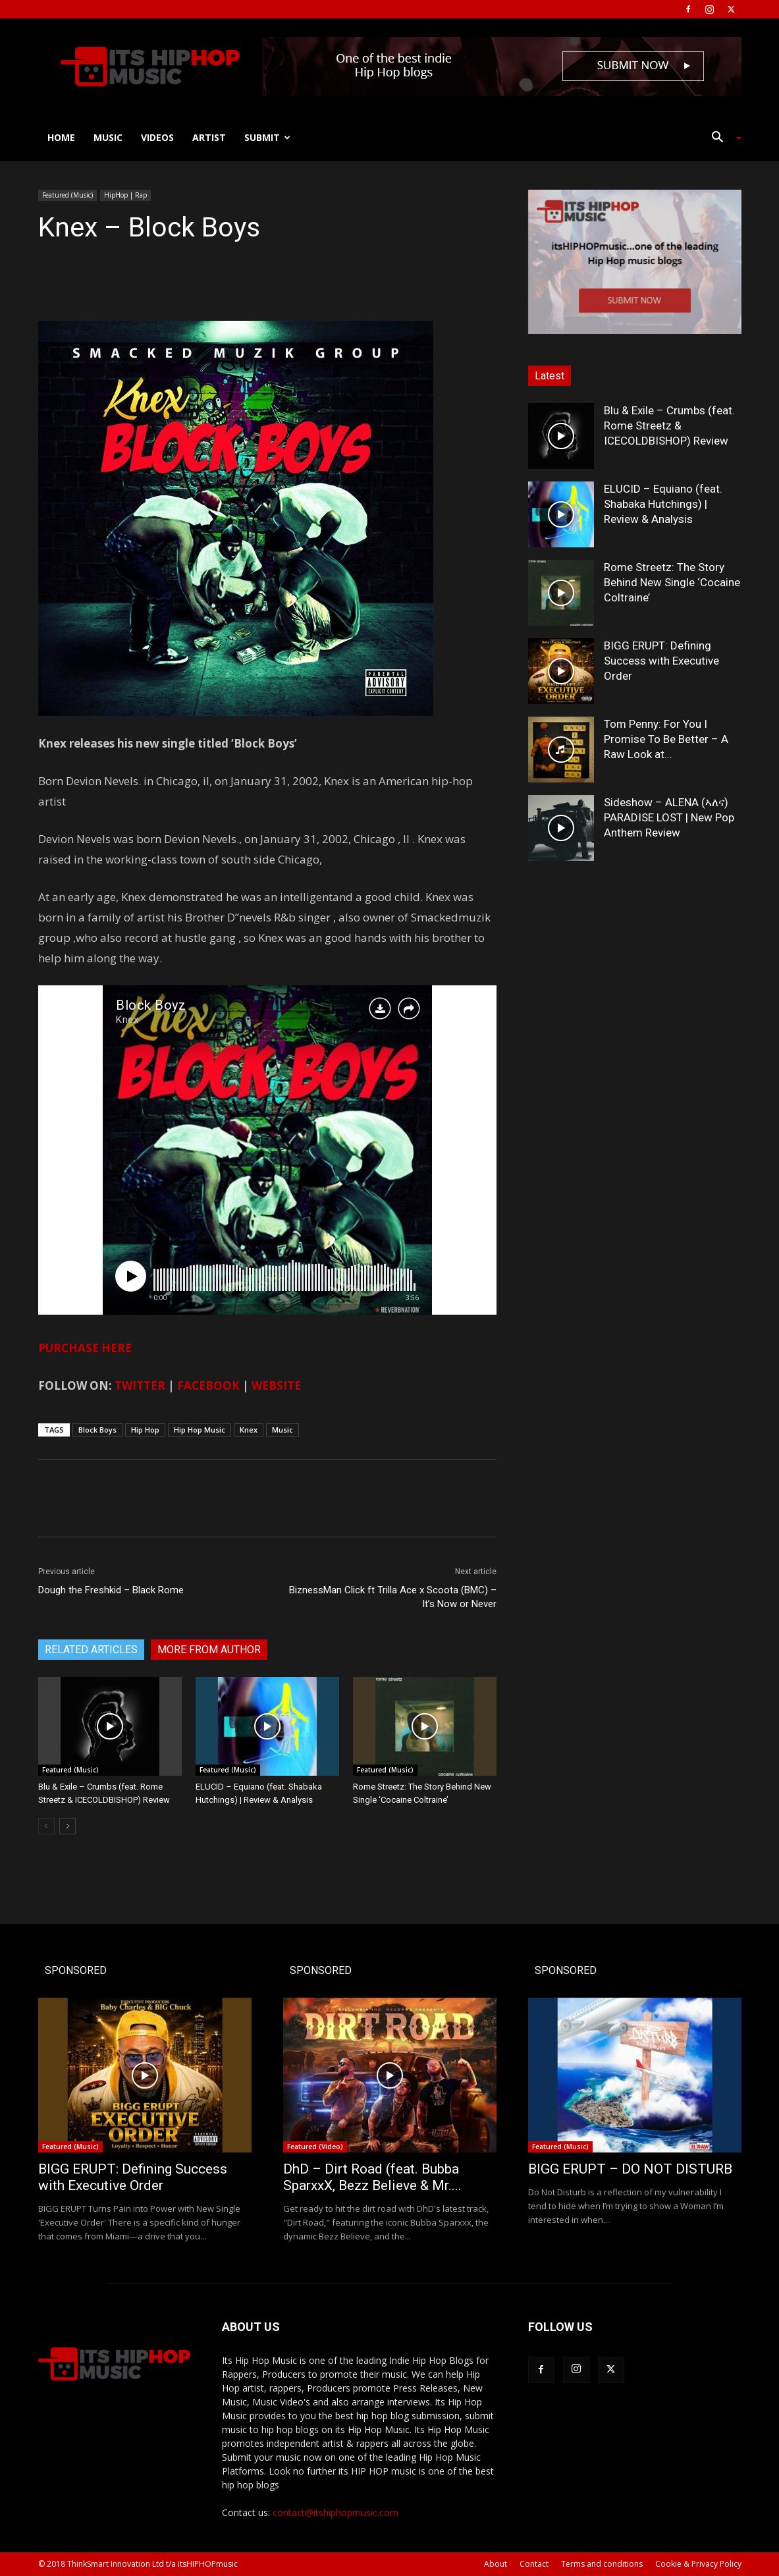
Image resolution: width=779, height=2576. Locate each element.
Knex (248, 1430)
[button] (721, 138)
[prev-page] (46, 1826)
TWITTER (140, 1385)
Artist (209, 137)
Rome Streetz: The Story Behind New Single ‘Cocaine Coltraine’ (672, 582)
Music (108, 137)
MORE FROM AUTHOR (209, 1649)
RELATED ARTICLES (91, 1649)
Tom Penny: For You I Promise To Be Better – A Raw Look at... (666, 739)
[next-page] (67, 1826)
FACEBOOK (208, 1385)
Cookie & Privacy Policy (698, 2563)
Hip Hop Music (199, 1430)
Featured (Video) (315, 2146)
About (495, 2563)
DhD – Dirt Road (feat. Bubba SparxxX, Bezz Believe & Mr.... (372, 2177)
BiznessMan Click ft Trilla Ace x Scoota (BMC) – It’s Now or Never (393, 1597)
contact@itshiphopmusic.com (335, 2512)
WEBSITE (276, 1385)
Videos (157, 137)
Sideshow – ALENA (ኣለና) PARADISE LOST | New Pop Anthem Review (669, 817)
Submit (267, 137)
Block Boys (97, 1430)
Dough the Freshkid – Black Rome (111, 1590)
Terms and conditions (602, 2563)
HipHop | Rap (125, 195)
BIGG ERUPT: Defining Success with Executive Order (661, 660)
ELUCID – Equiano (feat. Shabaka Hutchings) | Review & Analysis (663, 504)
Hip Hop (145, 1430)
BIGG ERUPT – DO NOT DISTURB (630, 2169)
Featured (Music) (67, 195)
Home (61, 137)
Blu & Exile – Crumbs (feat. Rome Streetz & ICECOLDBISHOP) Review (669, 425)
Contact (534, 2563)
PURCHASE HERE (85, 1348)
